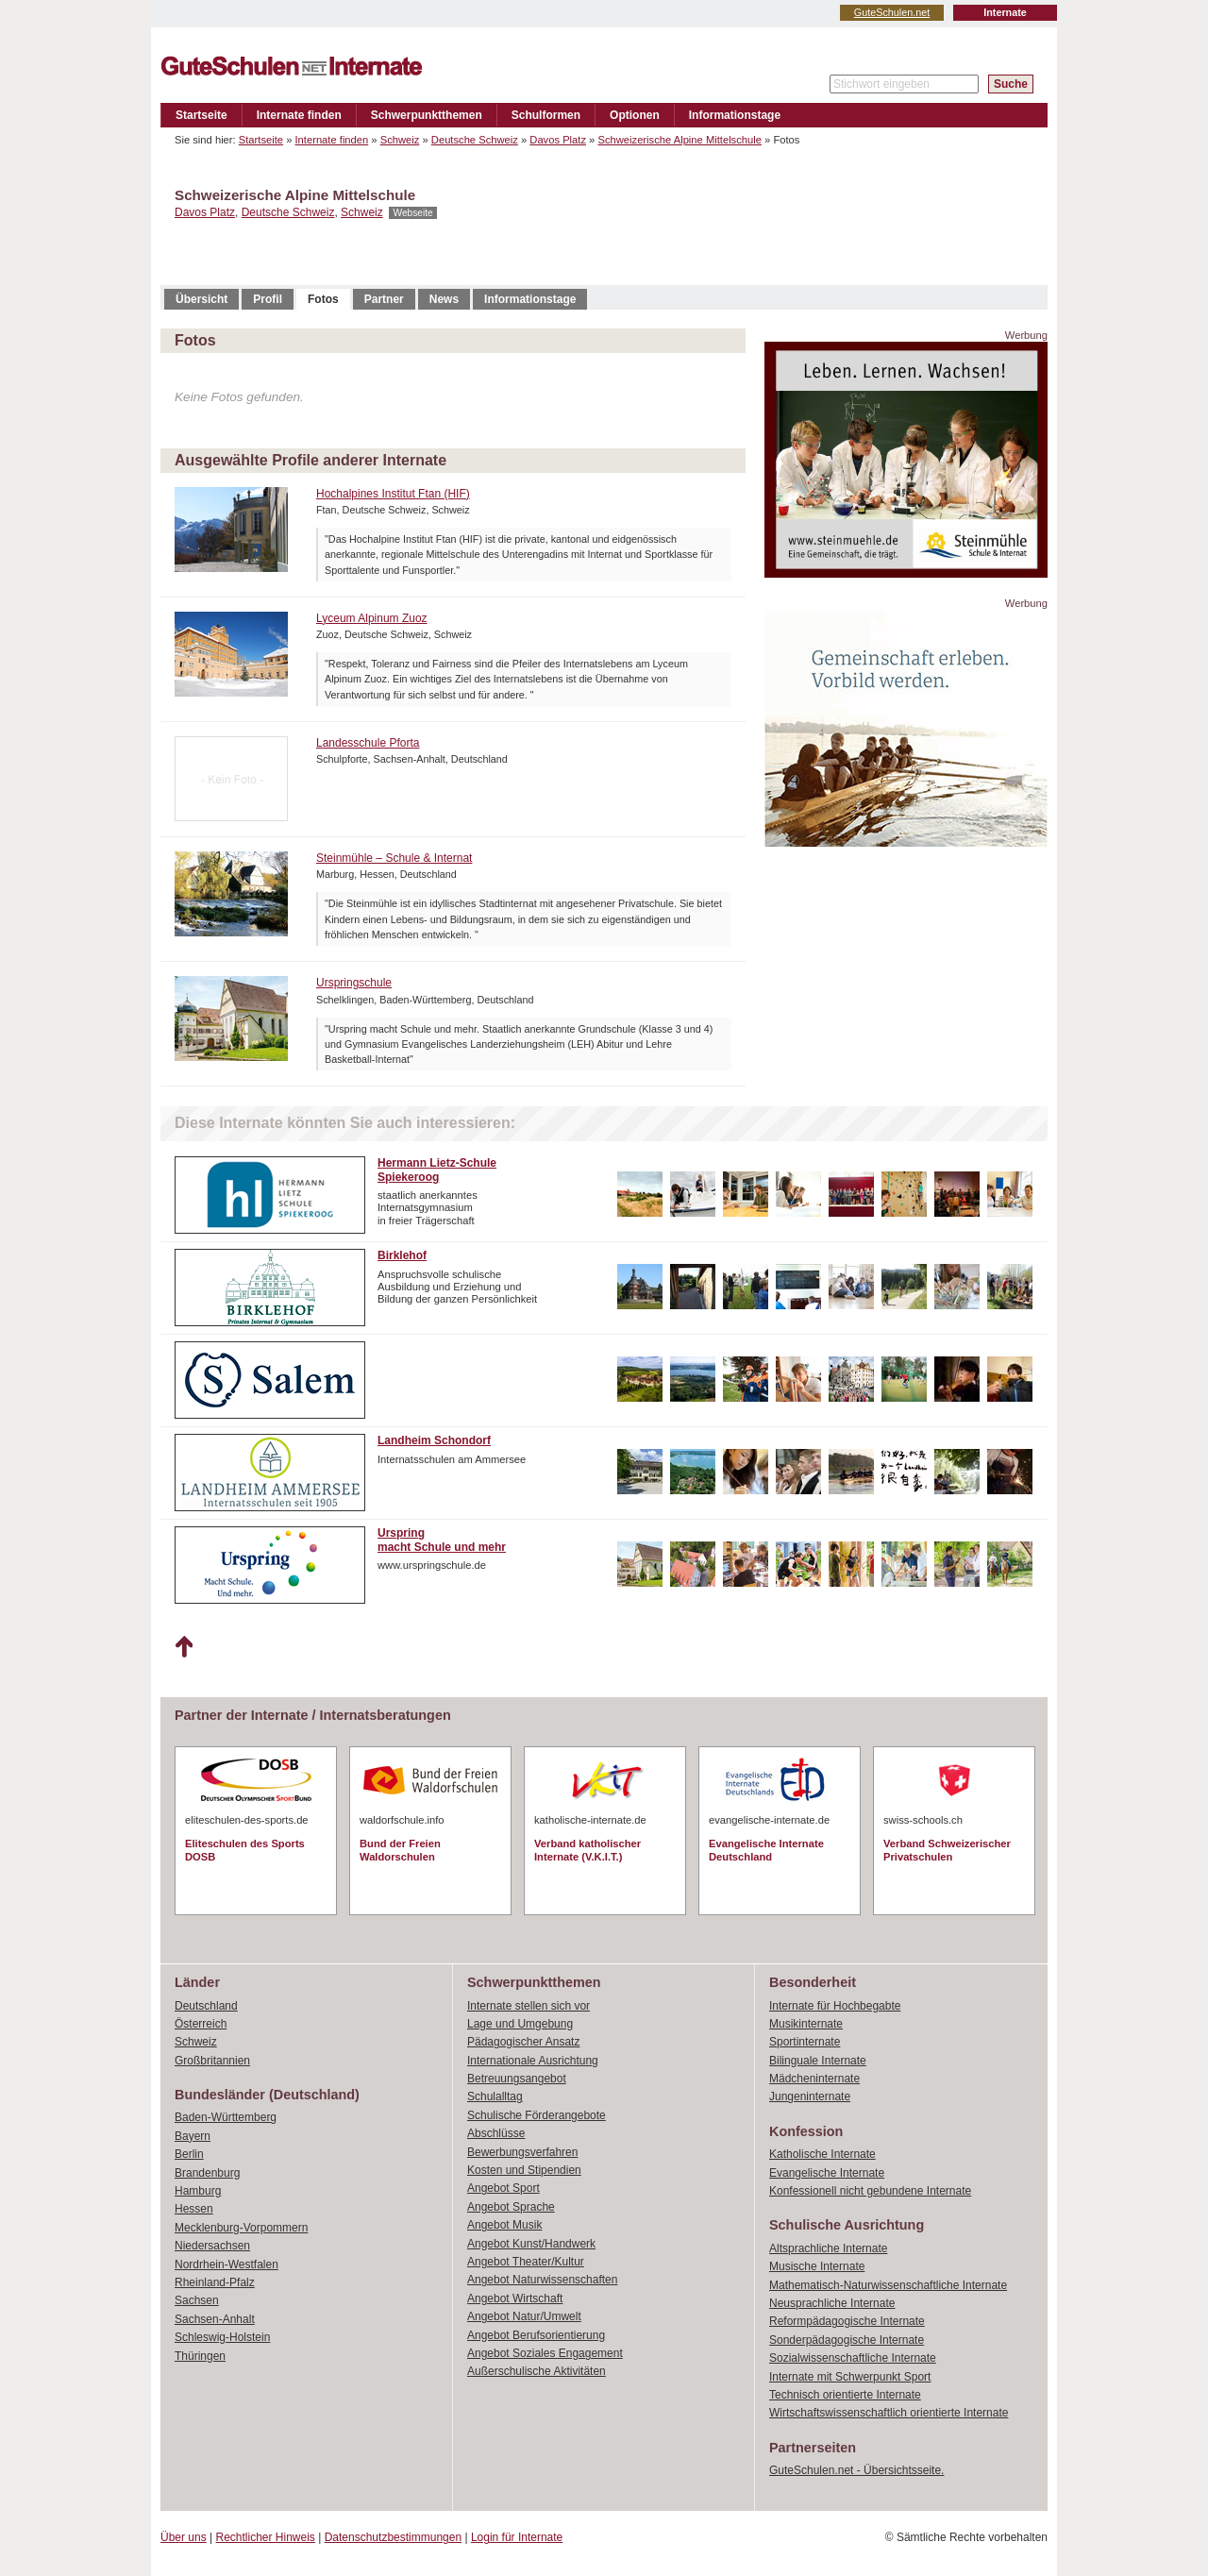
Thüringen (200, 2356)
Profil (267, 299)
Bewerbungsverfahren (522, 2152)
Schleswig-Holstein (222, 2337)
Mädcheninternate (814, 2078)
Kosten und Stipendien (524, 2170)
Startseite (201, 115)
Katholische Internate (822, 2154)
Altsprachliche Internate (828, 2248)
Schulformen (546, 115)
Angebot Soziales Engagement (545, 2353)
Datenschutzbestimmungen (393, 2537)
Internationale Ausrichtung (532, 2060)
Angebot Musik (504, 2224)
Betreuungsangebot (516, 2078)
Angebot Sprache (511, 2207)
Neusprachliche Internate (832, 2303)
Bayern (192, 2136)
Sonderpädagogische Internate (846, 2340)
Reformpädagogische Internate (847, 2321)
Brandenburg (207, 2173)
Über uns (183, 2537)
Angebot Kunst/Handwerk (531, 2243)
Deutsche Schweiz (474, 139)
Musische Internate (816, 2266)
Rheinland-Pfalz (215, 2282)
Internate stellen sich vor (528, 2005)
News (444, 299)
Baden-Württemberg (226, 2117)
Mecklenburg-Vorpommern (241, 2227)
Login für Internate (516, 2537)
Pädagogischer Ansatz (523, 2041)
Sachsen (197, 2300)
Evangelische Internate (826, 2173)
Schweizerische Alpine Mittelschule (679, 139)
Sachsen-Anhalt (215, 2319)
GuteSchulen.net (892, 12)
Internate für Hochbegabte (834, 2005)
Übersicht (201, 299)
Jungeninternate (809, 2096)
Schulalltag (495, 2096)
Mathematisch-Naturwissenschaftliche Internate (888, 2285)
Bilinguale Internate (817, 2060)
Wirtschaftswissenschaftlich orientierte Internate (888, 2412)
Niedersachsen (212, 2245)
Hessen (194, 2208)
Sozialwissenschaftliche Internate (852, 2358)
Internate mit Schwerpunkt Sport (850, 2376)
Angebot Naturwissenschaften (542, 2279)
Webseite (412, 213)
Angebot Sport (503, 2188)
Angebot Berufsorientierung (536, 2335)
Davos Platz (557, 139)
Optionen (635, 115)
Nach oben (184, 1647)
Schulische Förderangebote (536, 2115)
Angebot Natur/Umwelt (524, 2316)
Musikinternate (806, 2023)
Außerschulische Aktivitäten (536, 2371)
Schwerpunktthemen (426, 115)
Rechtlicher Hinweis (265, 2537)
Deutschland (206, 2005)
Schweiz (400, 139)
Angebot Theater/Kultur (525, 2261)
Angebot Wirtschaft (514, 2298)
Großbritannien (212, 2060)
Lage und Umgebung (520, 2023)
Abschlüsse (496, 2133)
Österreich (200, 2023)
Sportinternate (804, 2041)
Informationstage (734, 115)
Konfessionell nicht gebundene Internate (870, 2190)
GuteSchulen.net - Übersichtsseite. (856, 2470)
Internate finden (299, 115)
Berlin (189, 2154)
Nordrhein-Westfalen (226, 2264)
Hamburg (198, 2190)
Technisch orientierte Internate (845, 2394)
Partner (384, 299)
